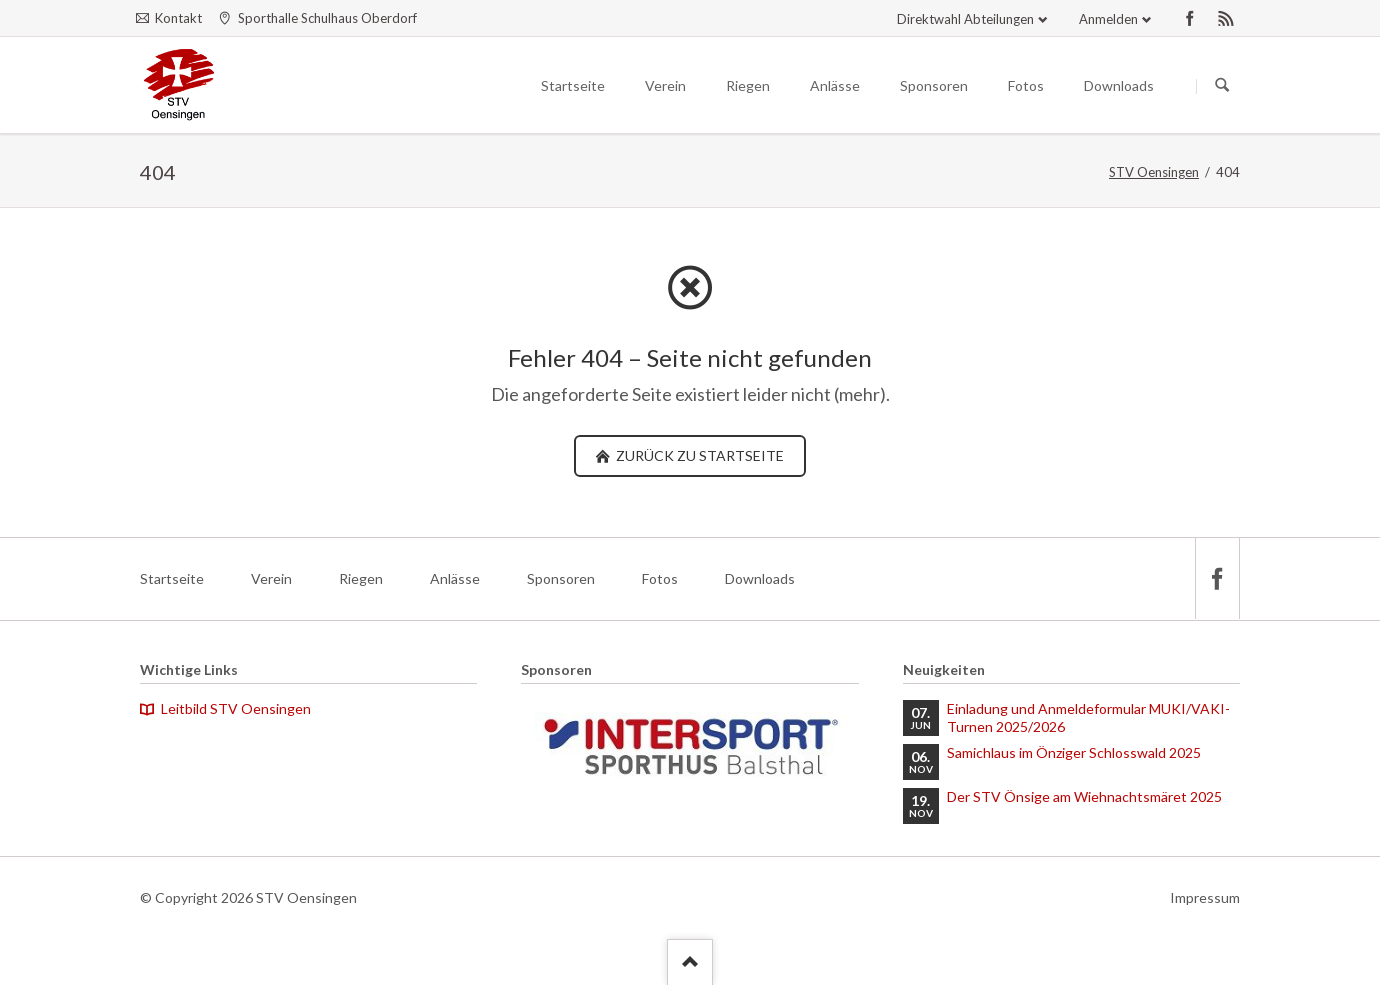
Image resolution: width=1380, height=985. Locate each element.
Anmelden (1108, 19)
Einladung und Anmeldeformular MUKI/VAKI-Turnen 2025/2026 (1088, 717)
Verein (271, 578)
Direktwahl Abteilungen (965, 19)
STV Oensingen (1154, 172)
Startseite (172, 578)
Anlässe (455, 578)
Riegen (361, 578)
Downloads (760, 578)
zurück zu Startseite (698, 455)
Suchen (1222, 86)
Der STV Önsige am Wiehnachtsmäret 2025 (1084, 796)
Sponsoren (561, 578)
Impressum (1205, 897)
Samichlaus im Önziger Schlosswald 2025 (1074, 752)
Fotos (660, 578)
